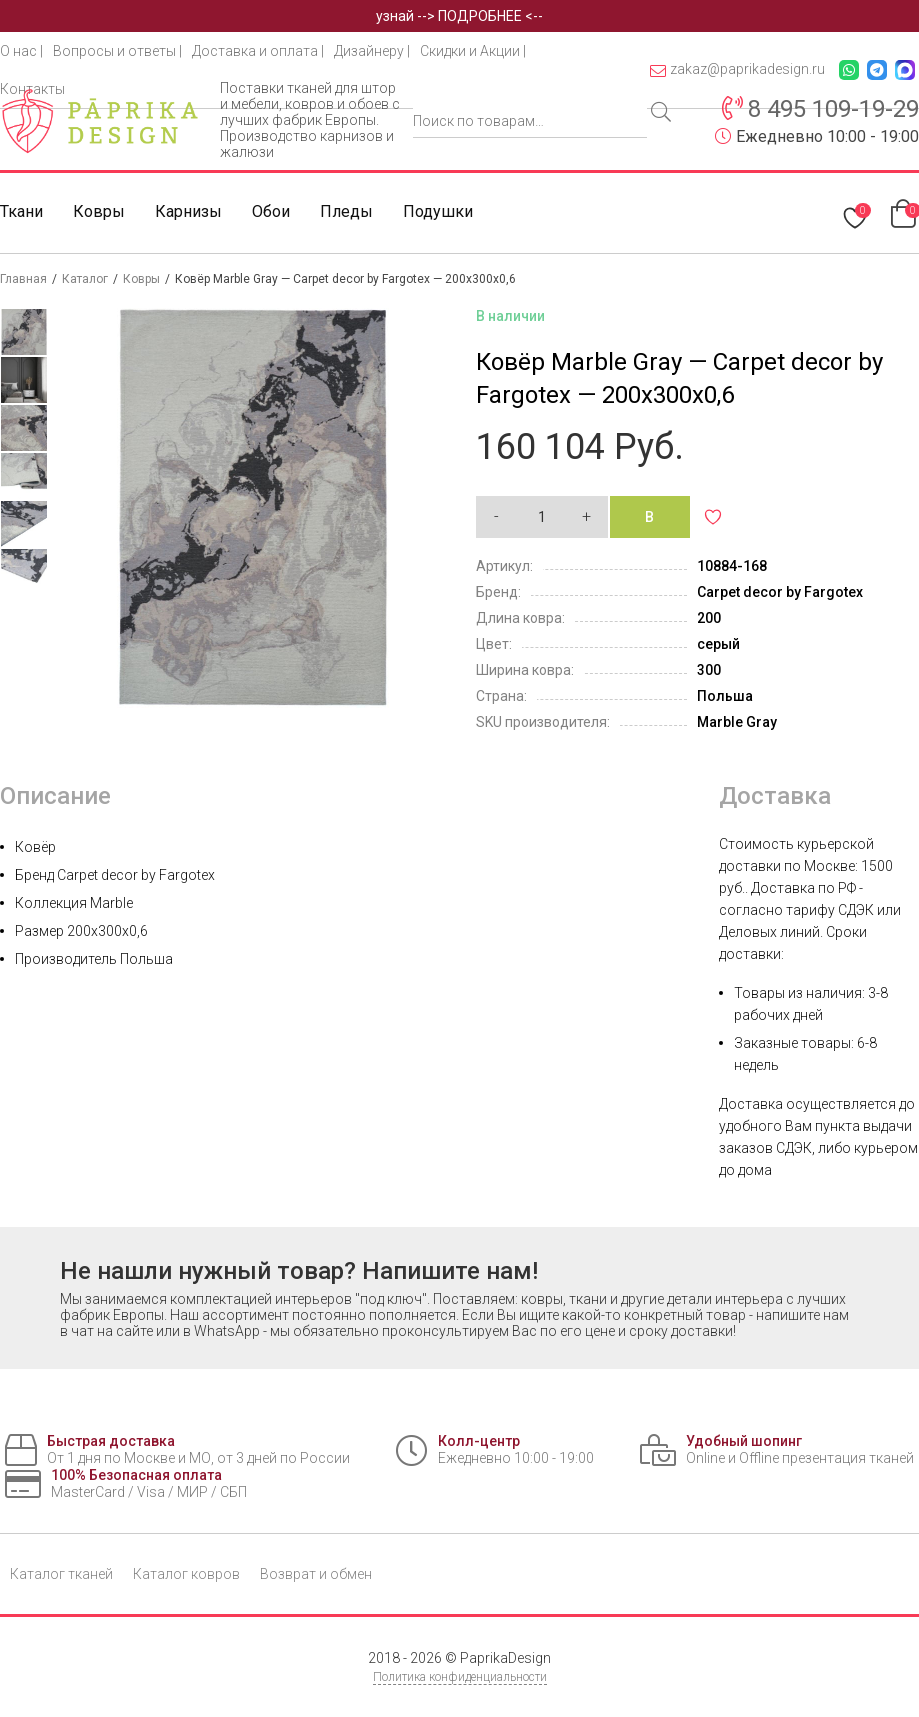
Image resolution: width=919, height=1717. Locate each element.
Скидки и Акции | (473, 51)
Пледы (346, 211)
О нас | (21, 51)
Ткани (21, 211)
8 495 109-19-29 (833, 109)
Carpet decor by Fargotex (780, 592)
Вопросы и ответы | (117, 51)
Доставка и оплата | (258, 51)
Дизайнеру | (372, 51)
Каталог (85, 279)
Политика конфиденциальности (460, 1677)
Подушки (438, 211)
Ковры (99, 211)
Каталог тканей (61, 1574)
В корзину (662, 523)
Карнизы (188, 211)
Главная (23, 279)
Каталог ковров (186, 1574)
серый (718, 644)
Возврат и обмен (316, 1574)
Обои (271, 211)
